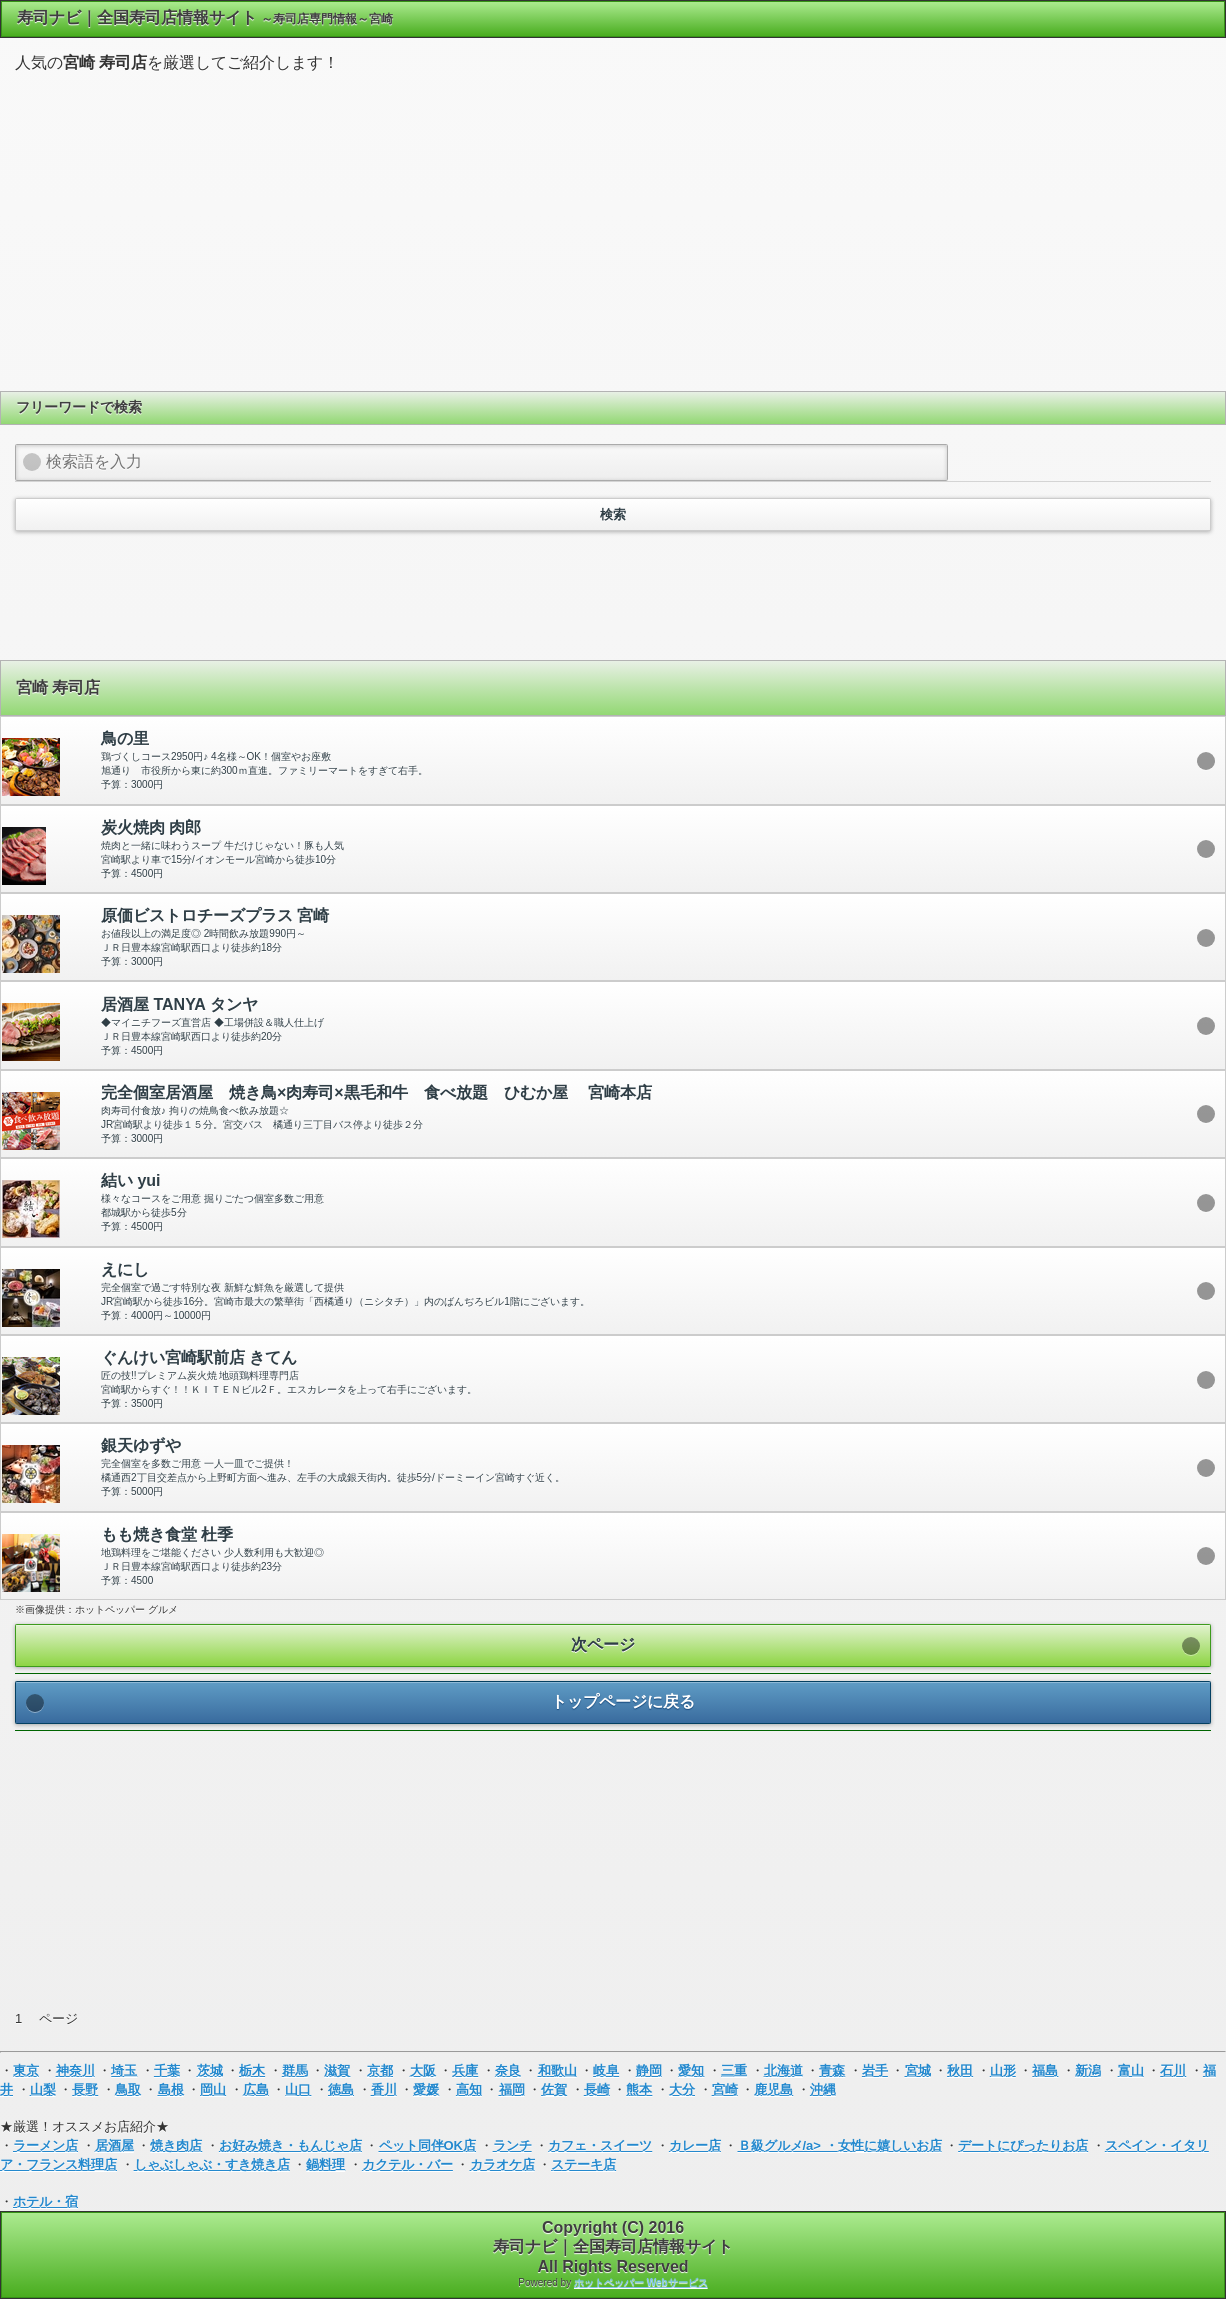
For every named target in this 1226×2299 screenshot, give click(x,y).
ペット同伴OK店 (428, 2145)
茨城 (210, 2070)
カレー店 (695, 2145)
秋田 (960, 2070)
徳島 (341, 2089)
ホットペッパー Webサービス (641, 2282)
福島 (1045, 2070)
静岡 (649, 2070)
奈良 (508, 2070)
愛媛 (426, 2089)
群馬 (295, 2070)
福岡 (512, 2089)
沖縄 (823, 2089)
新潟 (1088, 2070)
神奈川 (75, 2070)
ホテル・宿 (45, 2201)
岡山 (213, 2089)
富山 (1131, 2070)
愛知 (691, 2070)
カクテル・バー (407, 2164)
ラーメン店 (45, 2145)
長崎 (597, 2089)
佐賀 (554, 2089)
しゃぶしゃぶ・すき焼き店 (212, 2164)
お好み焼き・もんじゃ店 (290, 2145)
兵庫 (465, 2070)
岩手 (875, 2070)
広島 (256, 2089)
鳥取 (128, 2089)
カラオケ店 (502, 2164)
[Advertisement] (613, 229)
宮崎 (725, 2089)
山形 (1003, 2070)
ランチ (512, 2145)
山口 (298, 2089)
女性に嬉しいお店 (890, 2145)
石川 (1173, 2070)
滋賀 (337, 2070)
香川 (384, 2089)
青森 (832, 2070)
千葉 (167, 2070)
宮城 (918, 2070)
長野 (85, 2089)
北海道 (783, 2070)
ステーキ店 (583, 2164)
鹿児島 (773, 2089)
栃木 (252, 2070)
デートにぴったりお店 (1023, 2145)
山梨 (43, 2089)
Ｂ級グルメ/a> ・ (788, 2145)
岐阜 (606, 2070)
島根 (171, 2089)
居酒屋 (114, 2145)
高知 (469, 2089)
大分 (682, 2089)
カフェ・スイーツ (600, 2145)
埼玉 (124, 2070)
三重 (734, 2070)
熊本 (639, 2089)
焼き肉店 (176, 2145)
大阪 (423, 2070)
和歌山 (557, 2070)
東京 (26, 2070)
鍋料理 (325, 2164)
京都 (380, 2070)
